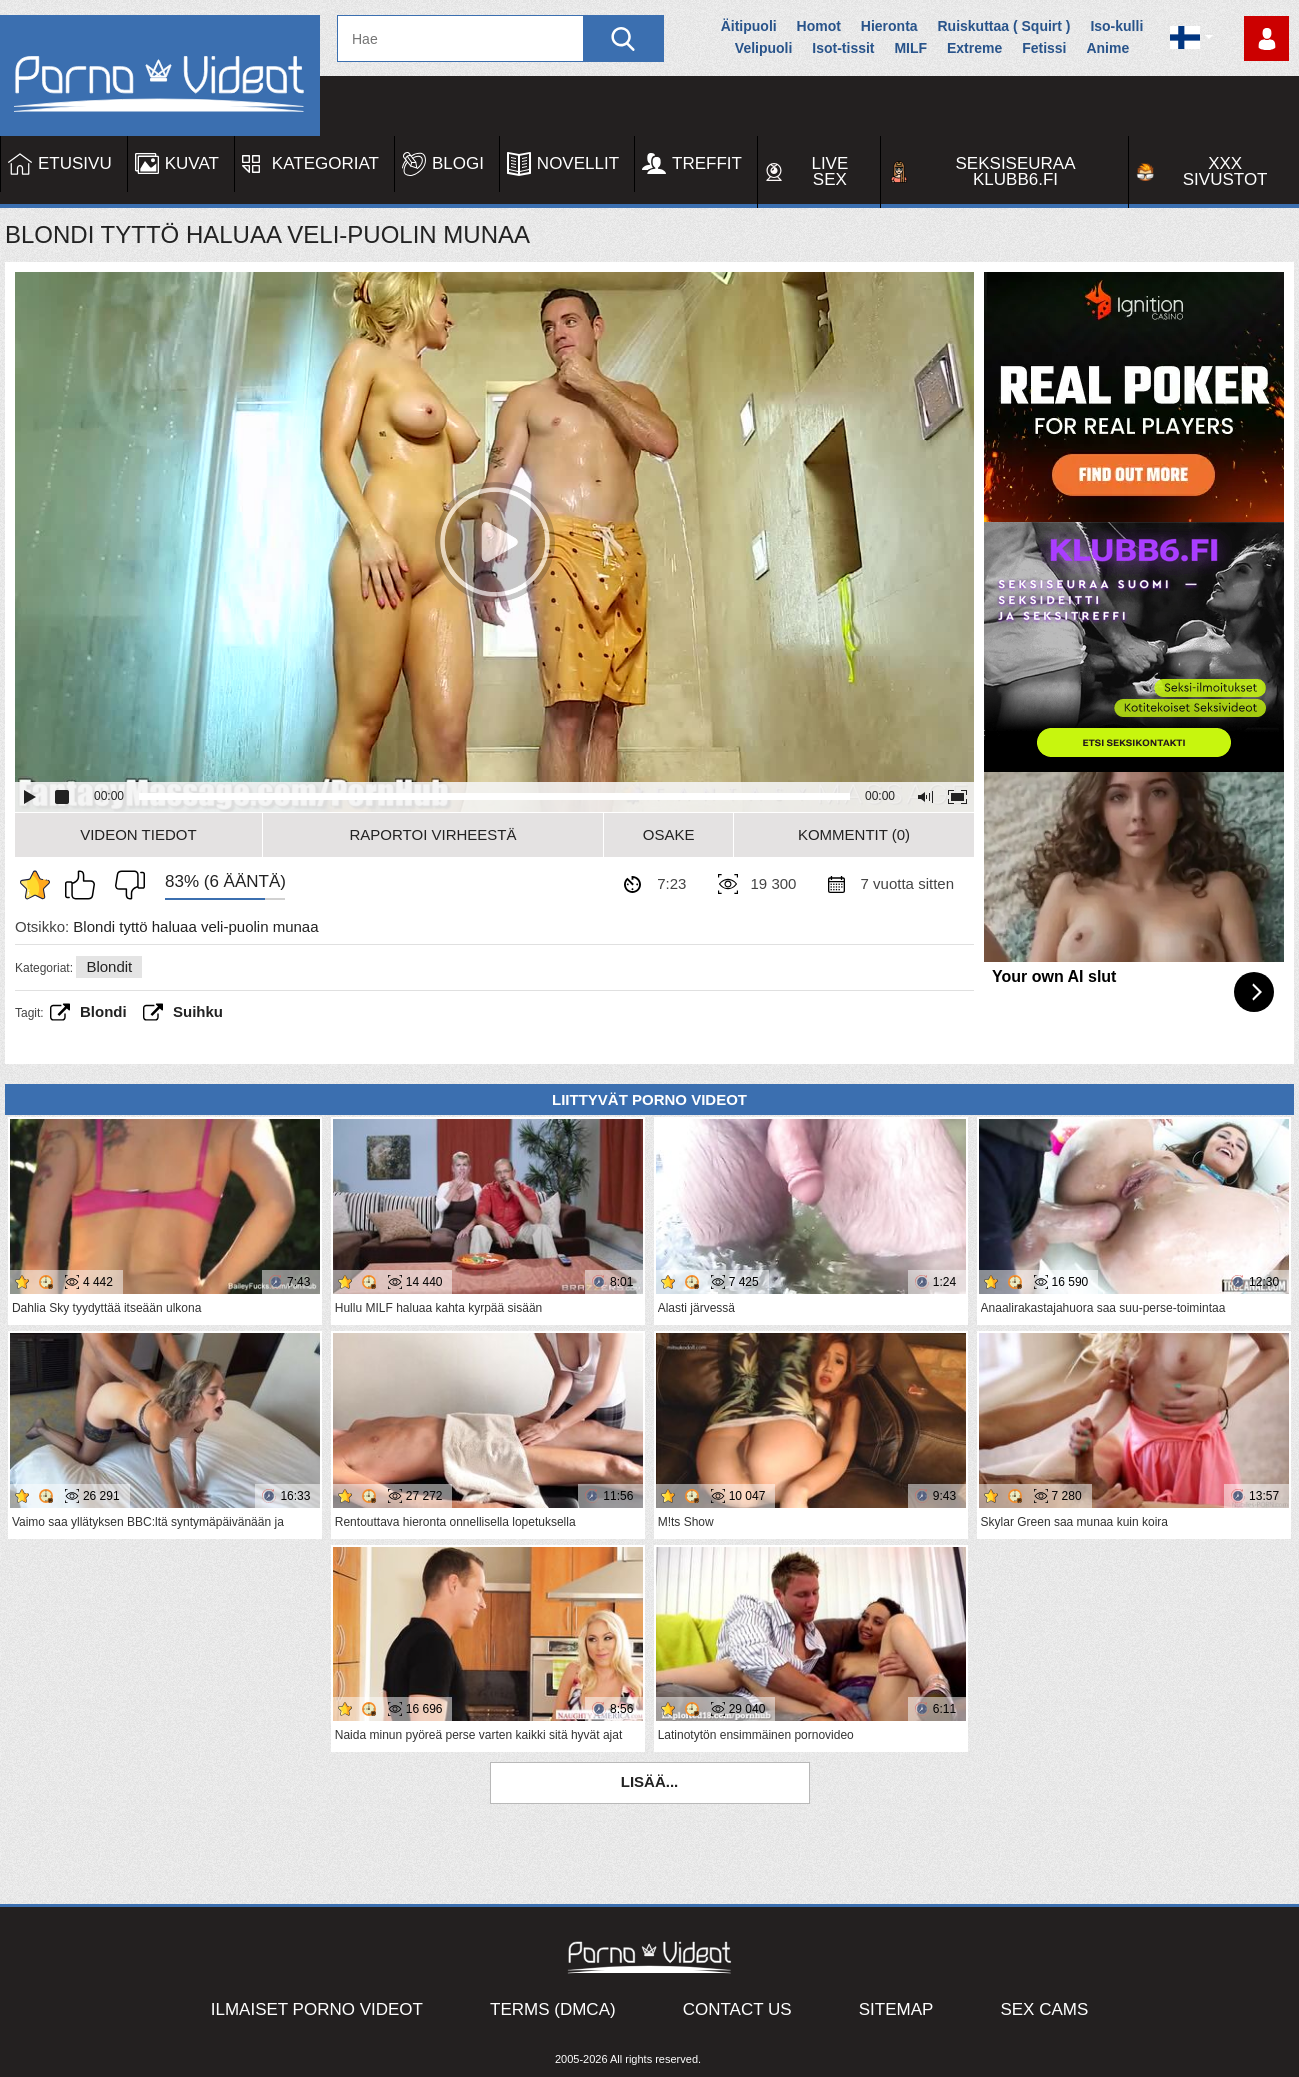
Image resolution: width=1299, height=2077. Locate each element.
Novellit (578, 163)
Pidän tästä (85, 885)
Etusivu (75, 163)
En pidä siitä (125, 885)
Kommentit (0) (854, 834)
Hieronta (889, 26)
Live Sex (829, 171)
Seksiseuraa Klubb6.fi (1016, 171)
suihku (198, 1011)
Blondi (103, 1011)
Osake (669, 834)
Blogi (458, 163)
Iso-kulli (1116, 26)
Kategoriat (325, 163)
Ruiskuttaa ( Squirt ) (1003, 26)
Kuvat (192, 163)
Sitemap (896, 2009)
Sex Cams (1044, 2009)
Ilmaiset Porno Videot (317, 2009)
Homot (819, 26)
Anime (1107, 48)
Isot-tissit (843, 48)
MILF (910, 48)
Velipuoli (764, 48)
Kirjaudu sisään (1266, 38)
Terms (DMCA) (553, 2009)
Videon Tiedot (138, 834)
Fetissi (1044, 48)
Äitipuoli (749, 26)
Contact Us (737, 2009)
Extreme (974, 48)
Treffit (707, 163)
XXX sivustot (1225, 171)
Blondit (109, 966)
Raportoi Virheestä (433, 834)
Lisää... (650, 1781)
